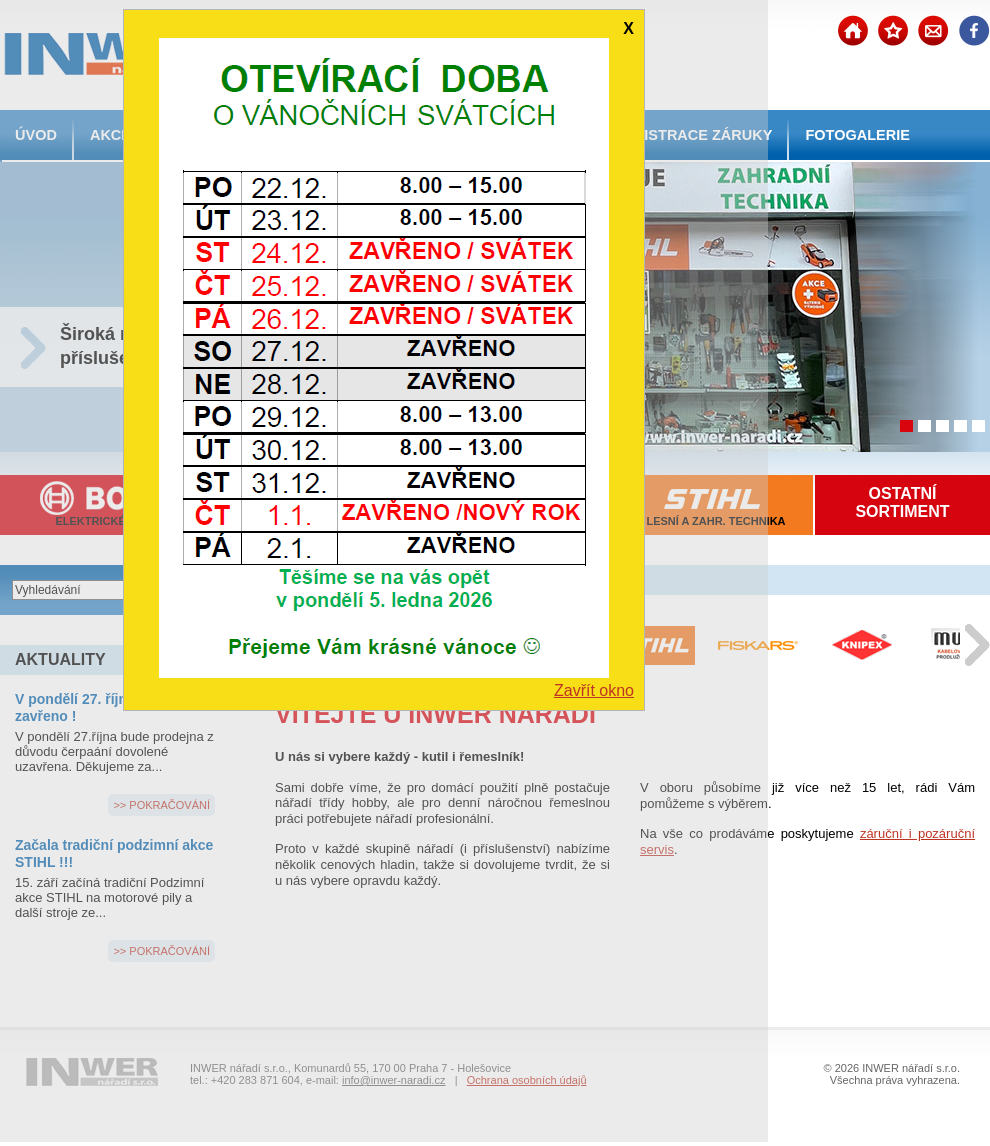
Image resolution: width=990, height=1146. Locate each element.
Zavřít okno (594, 690)
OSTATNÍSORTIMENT (902, 502)
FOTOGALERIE (857, 135)
